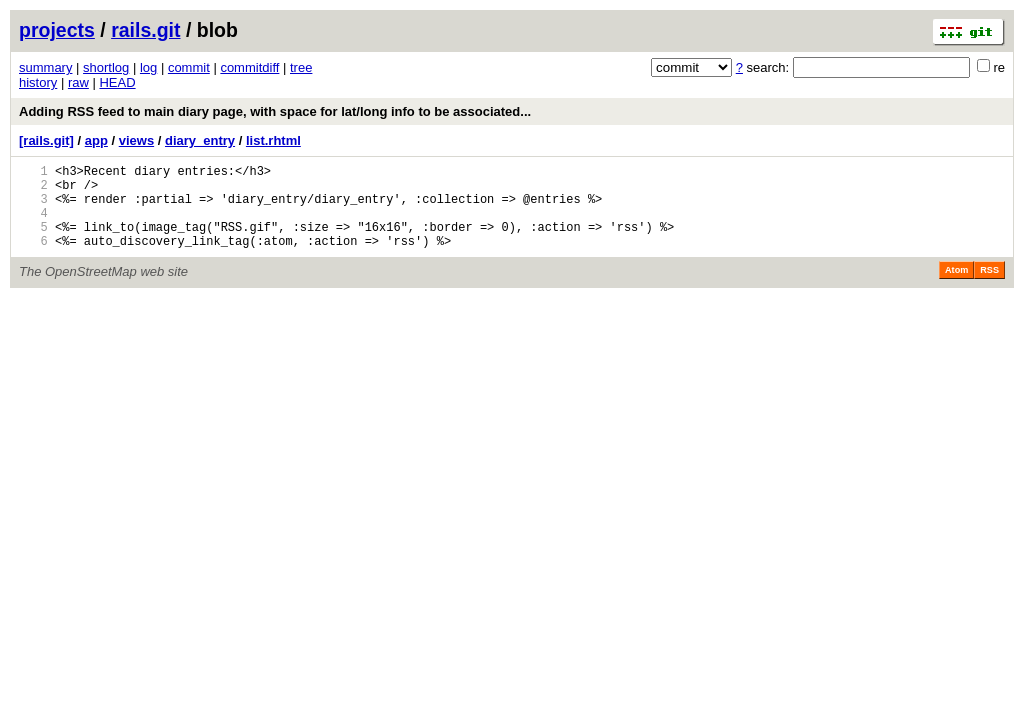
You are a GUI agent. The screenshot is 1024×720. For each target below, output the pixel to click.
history (38, 82)
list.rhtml (273, 140)
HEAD (117, 82)
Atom (956, 288)
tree (301, 67)
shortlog (106, 67)
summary (45, 67)
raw (78, 82)
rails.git (145, 30)
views (136, 140)
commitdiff (249, 67)
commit (189, 67)
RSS (989, 288)
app (96, 140)
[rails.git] (46, 140)
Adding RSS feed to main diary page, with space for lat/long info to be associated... (275, 111)
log (148, 67)
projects (57, 30)
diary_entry (200, 140)
